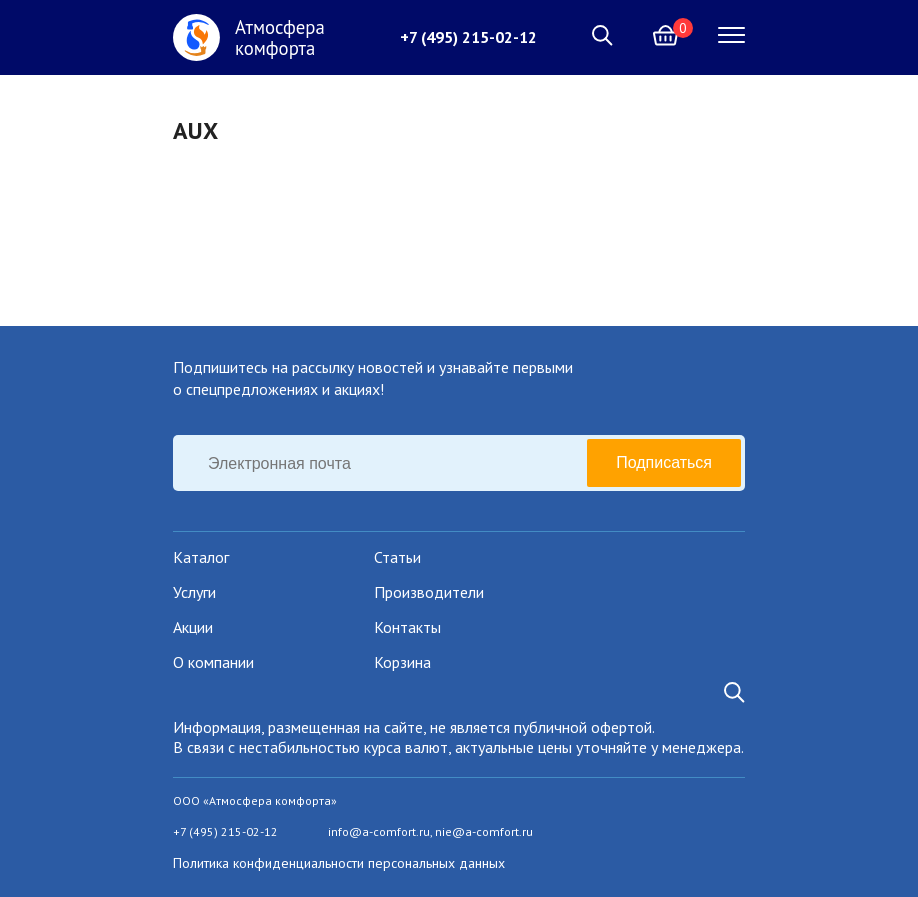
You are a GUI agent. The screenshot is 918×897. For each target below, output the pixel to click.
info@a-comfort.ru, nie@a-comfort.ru (430, 831)
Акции (193, 627)
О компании (213, 662)
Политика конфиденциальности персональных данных (339, 863)
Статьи (397, 557)
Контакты (407, 627)
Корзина (402, 662)
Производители (429, 592)
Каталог (201, 557)
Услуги (194, 592)
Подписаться (664, 462)
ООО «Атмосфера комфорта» (255, 800)
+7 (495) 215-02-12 (468, 37)
